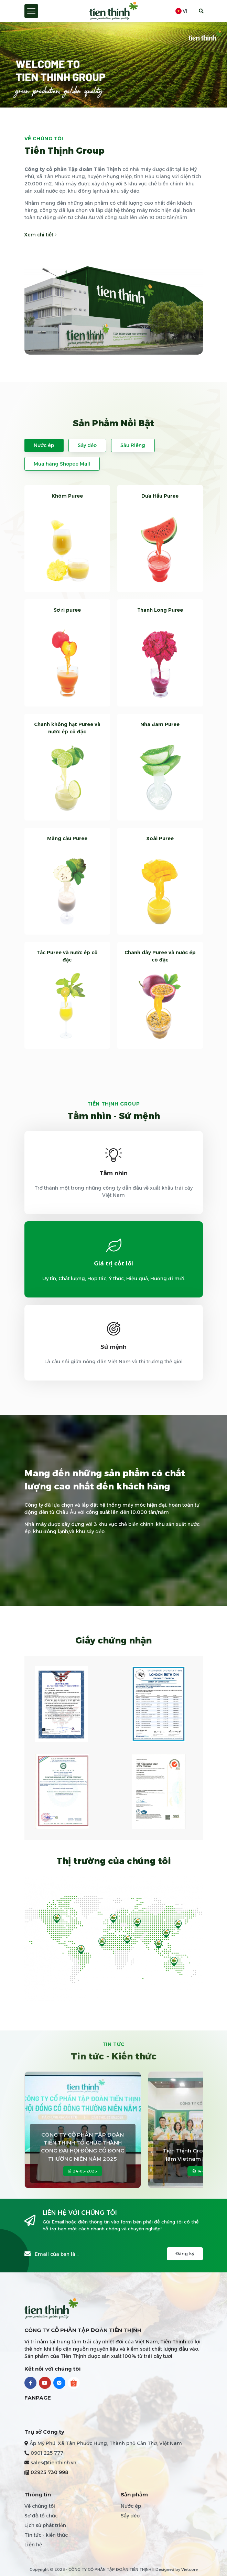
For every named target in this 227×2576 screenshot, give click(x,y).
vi (181, 11)
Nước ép (44, 445)
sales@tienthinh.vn (53, 2463)
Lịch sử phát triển (45, 2525)
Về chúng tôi (39, 2506)
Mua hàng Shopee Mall (62, 464)
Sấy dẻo (87, 445)
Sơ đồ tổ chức (41, 2516)
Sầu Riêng (132, 445)
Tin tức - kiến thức (46, 2535)
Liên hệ (33, 2545)
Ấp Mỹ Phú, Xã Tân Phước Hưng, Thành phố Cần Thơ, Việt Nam (106, 2443)
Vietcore (189, 2569)
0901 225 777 (47, 2453)
